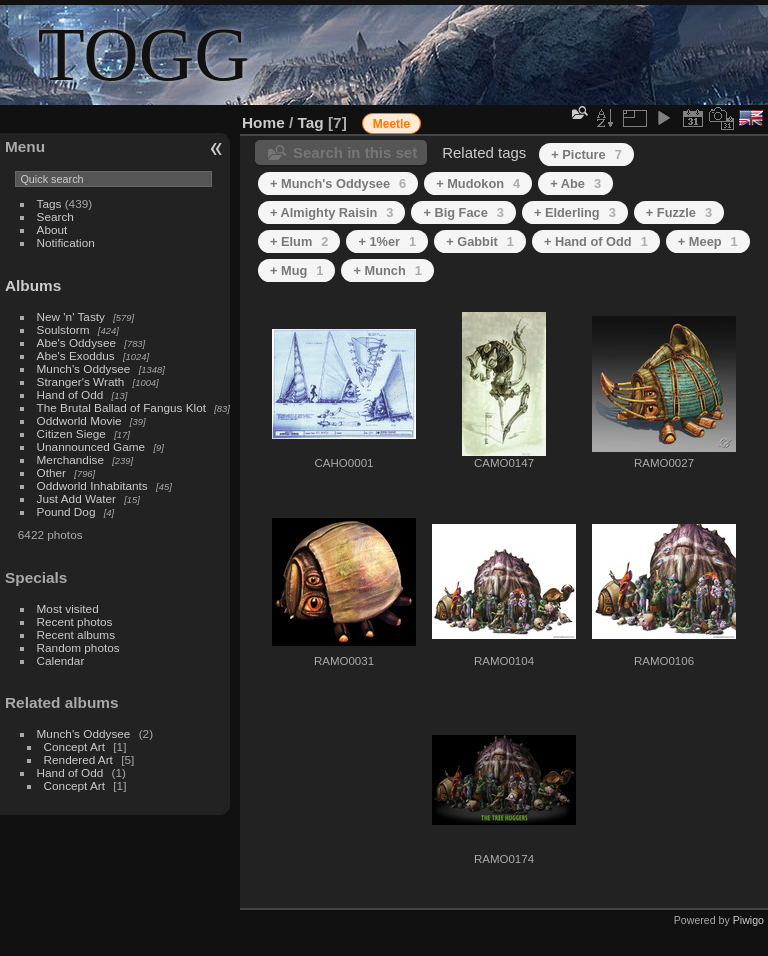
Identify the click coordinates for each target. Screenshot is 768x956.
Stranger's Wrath (81, 381)
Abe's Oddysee (76, 342)
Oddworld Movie (79, 420)
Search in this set (355, 152)
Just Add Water (76, 498)
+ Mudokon (478, 183)
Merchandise (70, 459)
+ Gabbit (480, 241)
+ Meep (708, 241)
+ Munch (387, 270)
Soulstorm (63, 329)
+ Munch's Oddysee (338, 183)
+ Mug (296, 270)
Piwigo (748, 920)
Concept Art (74, 746)
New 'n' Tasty (71, 316)
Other (51, 472)
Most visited (68, 608)
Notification (66, 242)
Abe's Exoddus (76, 355)
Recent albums (76, 634)
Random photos (78, 647)
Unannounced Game (91, 446)
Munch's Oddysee (84, 368)
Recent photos (75, 621)
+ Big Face (463, 212)
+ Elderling (575, 212)
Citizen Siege (71, 433)
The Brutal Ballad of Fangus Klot (121, 407)
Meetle (391, 124)
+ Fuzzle (679, 212)
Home (263, 122)
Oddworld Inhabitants (92, 485)
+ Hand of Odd (596, 241)
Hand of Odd (70, 394)
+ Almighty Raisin (331, 212)
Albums (33, 285)
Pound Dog (66, 511)
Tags (49, 203)
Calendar (61, 660)
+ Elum (299, 241)
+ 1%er (387, 241)
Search (55, 216)
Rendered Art (78, 759)
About (52, 229)
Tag (311, 122)
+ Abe (575, 183)
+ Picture (586, 154)
